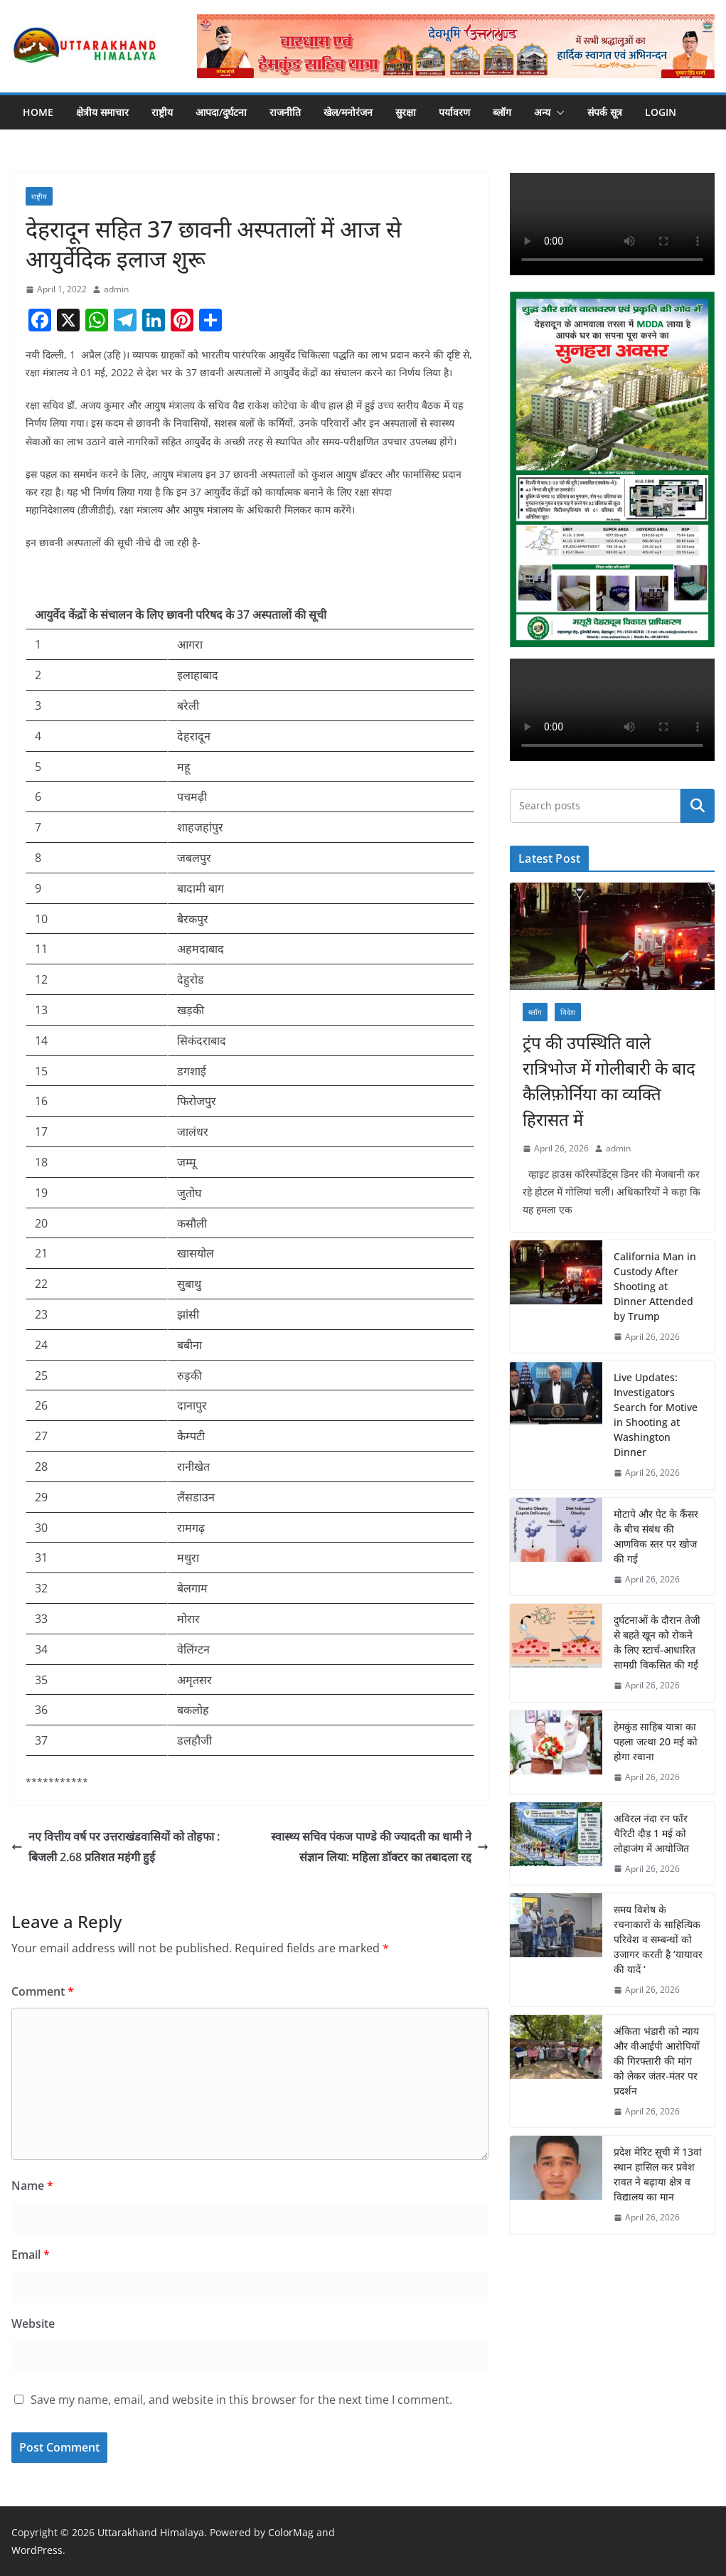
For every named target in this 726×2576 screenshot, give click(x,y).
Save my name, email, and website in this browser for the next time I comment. (241, 2399)
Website (33, 2323)
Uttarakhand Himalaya (150, 2532)
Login (660, 112)
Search (697, 806)
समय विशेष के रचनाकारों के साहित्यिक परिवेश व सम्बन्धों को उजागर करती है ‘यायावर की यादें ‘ (658, 1939)
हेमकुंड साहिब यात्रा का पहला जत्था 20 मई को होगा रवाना (656, 1741)
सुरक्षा (405, 112)
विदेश (567, 1012)
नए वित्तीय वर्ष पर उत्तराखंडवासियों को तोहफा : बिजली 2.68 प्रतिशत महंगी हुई (115, 1847)
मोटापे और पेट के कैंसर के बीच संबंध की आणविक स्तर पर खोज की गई (656, 1536)
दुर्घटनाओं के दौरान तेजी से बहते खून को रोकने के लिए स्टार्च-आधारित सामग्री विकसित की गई (657, 1642)
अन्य (542, 112)
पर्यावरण (454, 112)
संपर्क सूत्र (604, 112)
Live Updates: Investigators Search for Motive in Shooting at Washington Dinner (656, 1415)
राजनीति (285, 112)
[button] (557, 112)
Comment (42, 1991)
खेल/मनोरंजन (348, 112)
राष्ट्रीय (162, 112)
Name (32, 2185)
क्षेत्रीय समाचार (102, 112)
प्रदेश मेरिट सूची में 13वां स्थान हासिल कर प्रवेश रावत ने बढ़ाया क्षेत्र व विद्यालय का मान (658, 2174)
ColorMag (291, 2532)
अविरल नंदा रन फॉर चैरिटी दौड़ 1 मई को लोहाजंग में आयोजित (651, 1833)
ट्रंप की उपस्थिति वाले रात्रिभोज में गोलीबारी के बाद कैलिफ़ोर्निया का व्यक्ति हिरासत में (609, 1081)
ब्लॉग (502, 112)
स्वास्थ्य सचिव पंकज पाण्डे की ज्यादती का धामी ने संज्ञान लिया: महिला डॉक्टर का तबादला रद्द (380, 1847)
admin (116, 289)
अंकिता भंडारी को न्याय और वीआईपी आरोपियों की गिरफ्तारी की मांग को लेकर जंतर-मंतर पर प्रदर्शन (657, 2060)
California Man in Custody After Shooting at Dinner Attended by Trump (655, 1286)
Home (38, 112)
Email (30, 2254)
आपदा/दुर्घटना (221, 112)
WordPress (37, 2550)
